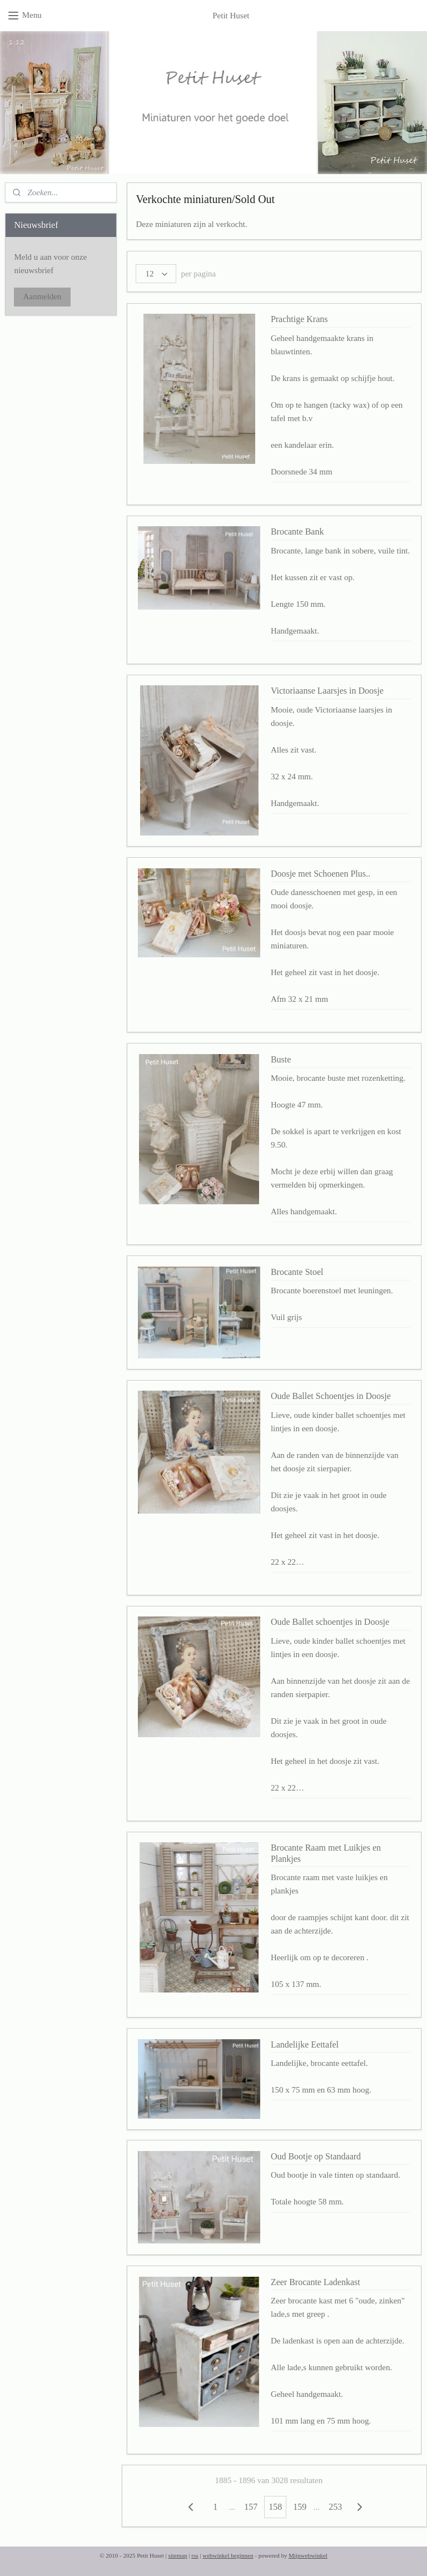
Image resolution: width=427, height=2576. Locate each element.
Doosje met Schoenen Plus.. (320, 873)
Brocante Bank (297, 531)
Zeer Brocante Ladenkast (315, 2281)
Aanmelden (42, 296)
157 (251, 2506)
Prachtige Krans (299, 319)
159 (300, 2506)
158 (275, 2506)
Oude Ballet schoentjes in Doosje (330, 1621)
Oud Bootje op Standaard (316, 2156)
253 (335, 2506)
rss (194, 2555)
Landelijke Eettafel (305, 2044)
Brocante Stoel (297, 1272)
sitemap (177, 2555)
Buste (281, 1059)
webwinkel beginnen (227, 2555)
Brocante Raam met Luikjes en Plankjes (326, 1853)
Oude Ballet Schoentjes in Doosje (331, 1396)
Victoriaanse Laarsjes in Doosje (327, 690)
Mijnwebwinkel (308, 2555)
